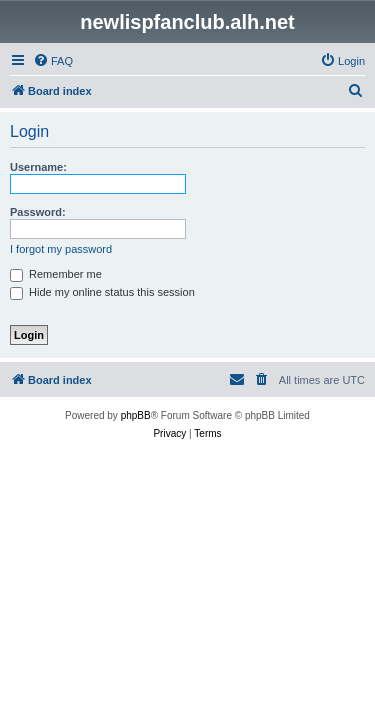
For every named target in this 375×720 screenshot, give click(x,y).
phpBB (136, 415)
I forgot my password (61, 249)
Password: (38, 212)
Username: (38, 167)
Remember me (56, 274)
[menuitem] (53, 61)
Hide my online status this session (102, 292)
